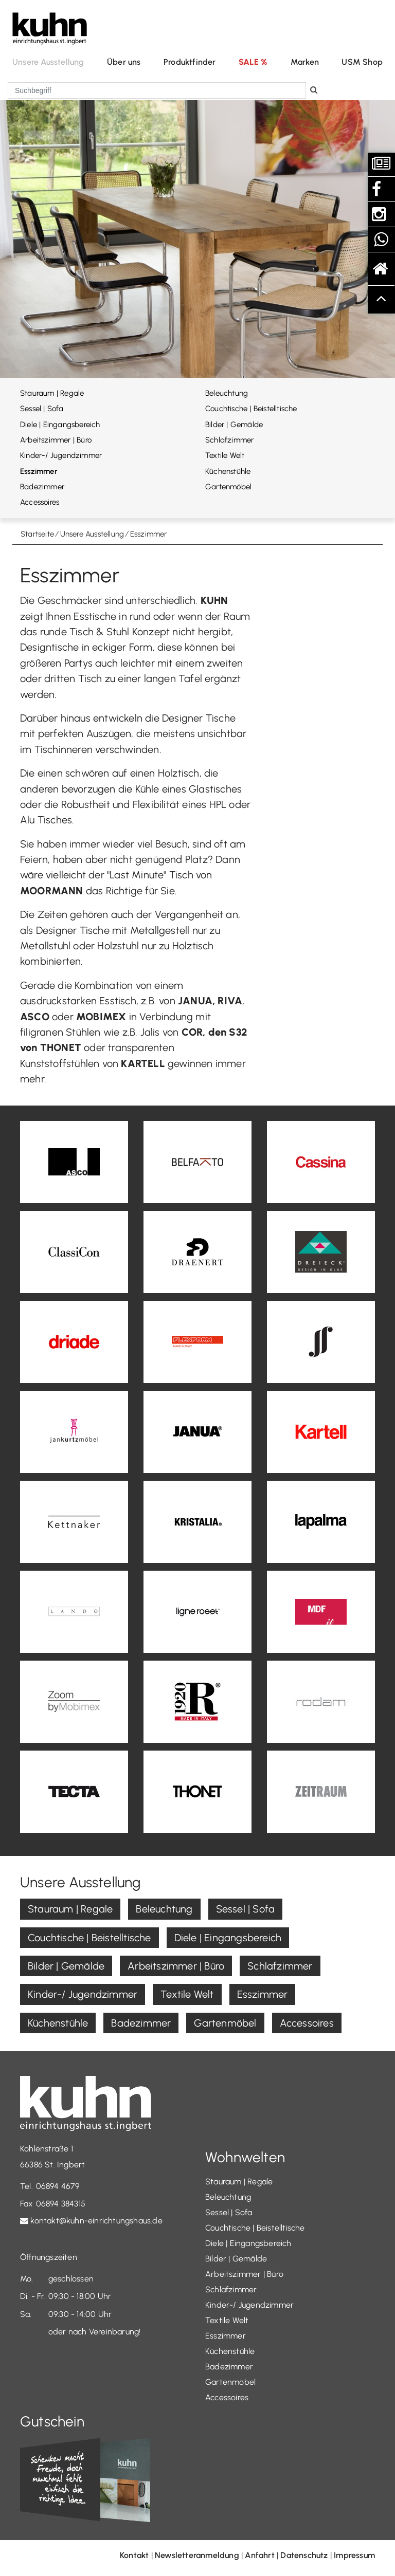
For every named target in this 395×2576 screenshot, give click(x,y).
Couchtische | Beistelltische (251, 408)
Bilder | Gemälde (234, 424)
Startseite (37, 534)
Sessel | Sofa (42, 408)
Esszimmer (39, 471)
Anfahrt (259, 2555)
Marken (305, 62)
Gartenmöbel (228, 486)
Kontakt (134, 2555)
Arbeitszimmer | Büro (56, 440)
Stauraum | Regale (52, 393)
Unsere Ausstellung (48, 62)
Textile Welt (224, 455)
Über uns (124, 62)
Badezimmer (42, 486)
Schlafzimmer (229, 440)
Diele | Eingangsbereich (60, 424)
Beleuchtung (226, 393)
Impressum (354, 2555)
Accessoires (39, 502)
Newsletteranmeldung (197, 2555)
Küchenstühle (227, 471)
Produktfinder (190, 62)
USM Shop (362, 62)
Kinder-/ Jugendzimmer (61, 455)
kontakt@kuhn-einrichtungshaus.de (96, 2220)
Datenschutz (304, 2555)
